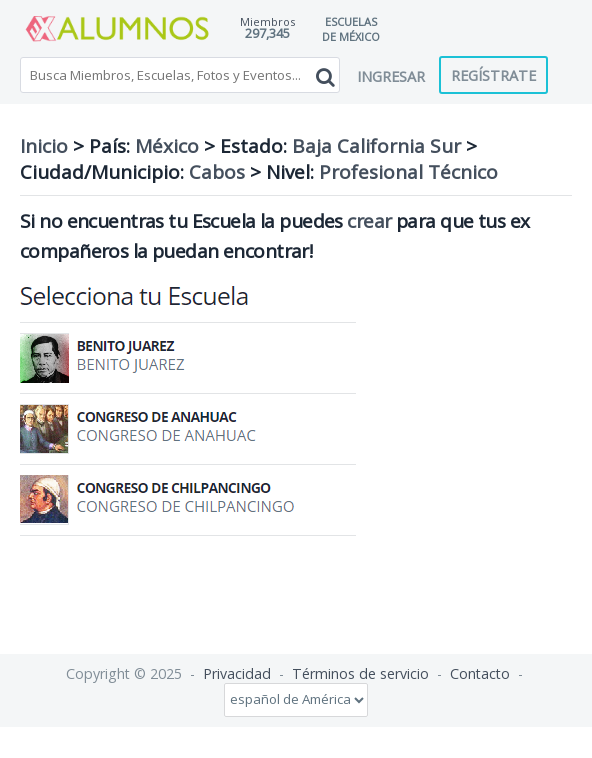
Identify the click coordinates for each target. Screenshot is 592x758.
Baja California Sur (376, 146)
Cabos (217, 172)
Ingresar (391, 76)
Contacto (480, 673)
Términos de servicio (360, 673)
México (167, 146)
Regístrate (493, 75)
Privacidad (237, 673)
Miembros (267, 21)
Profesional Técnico (408, 172)
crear (369, 221)
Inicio (44, 146)
